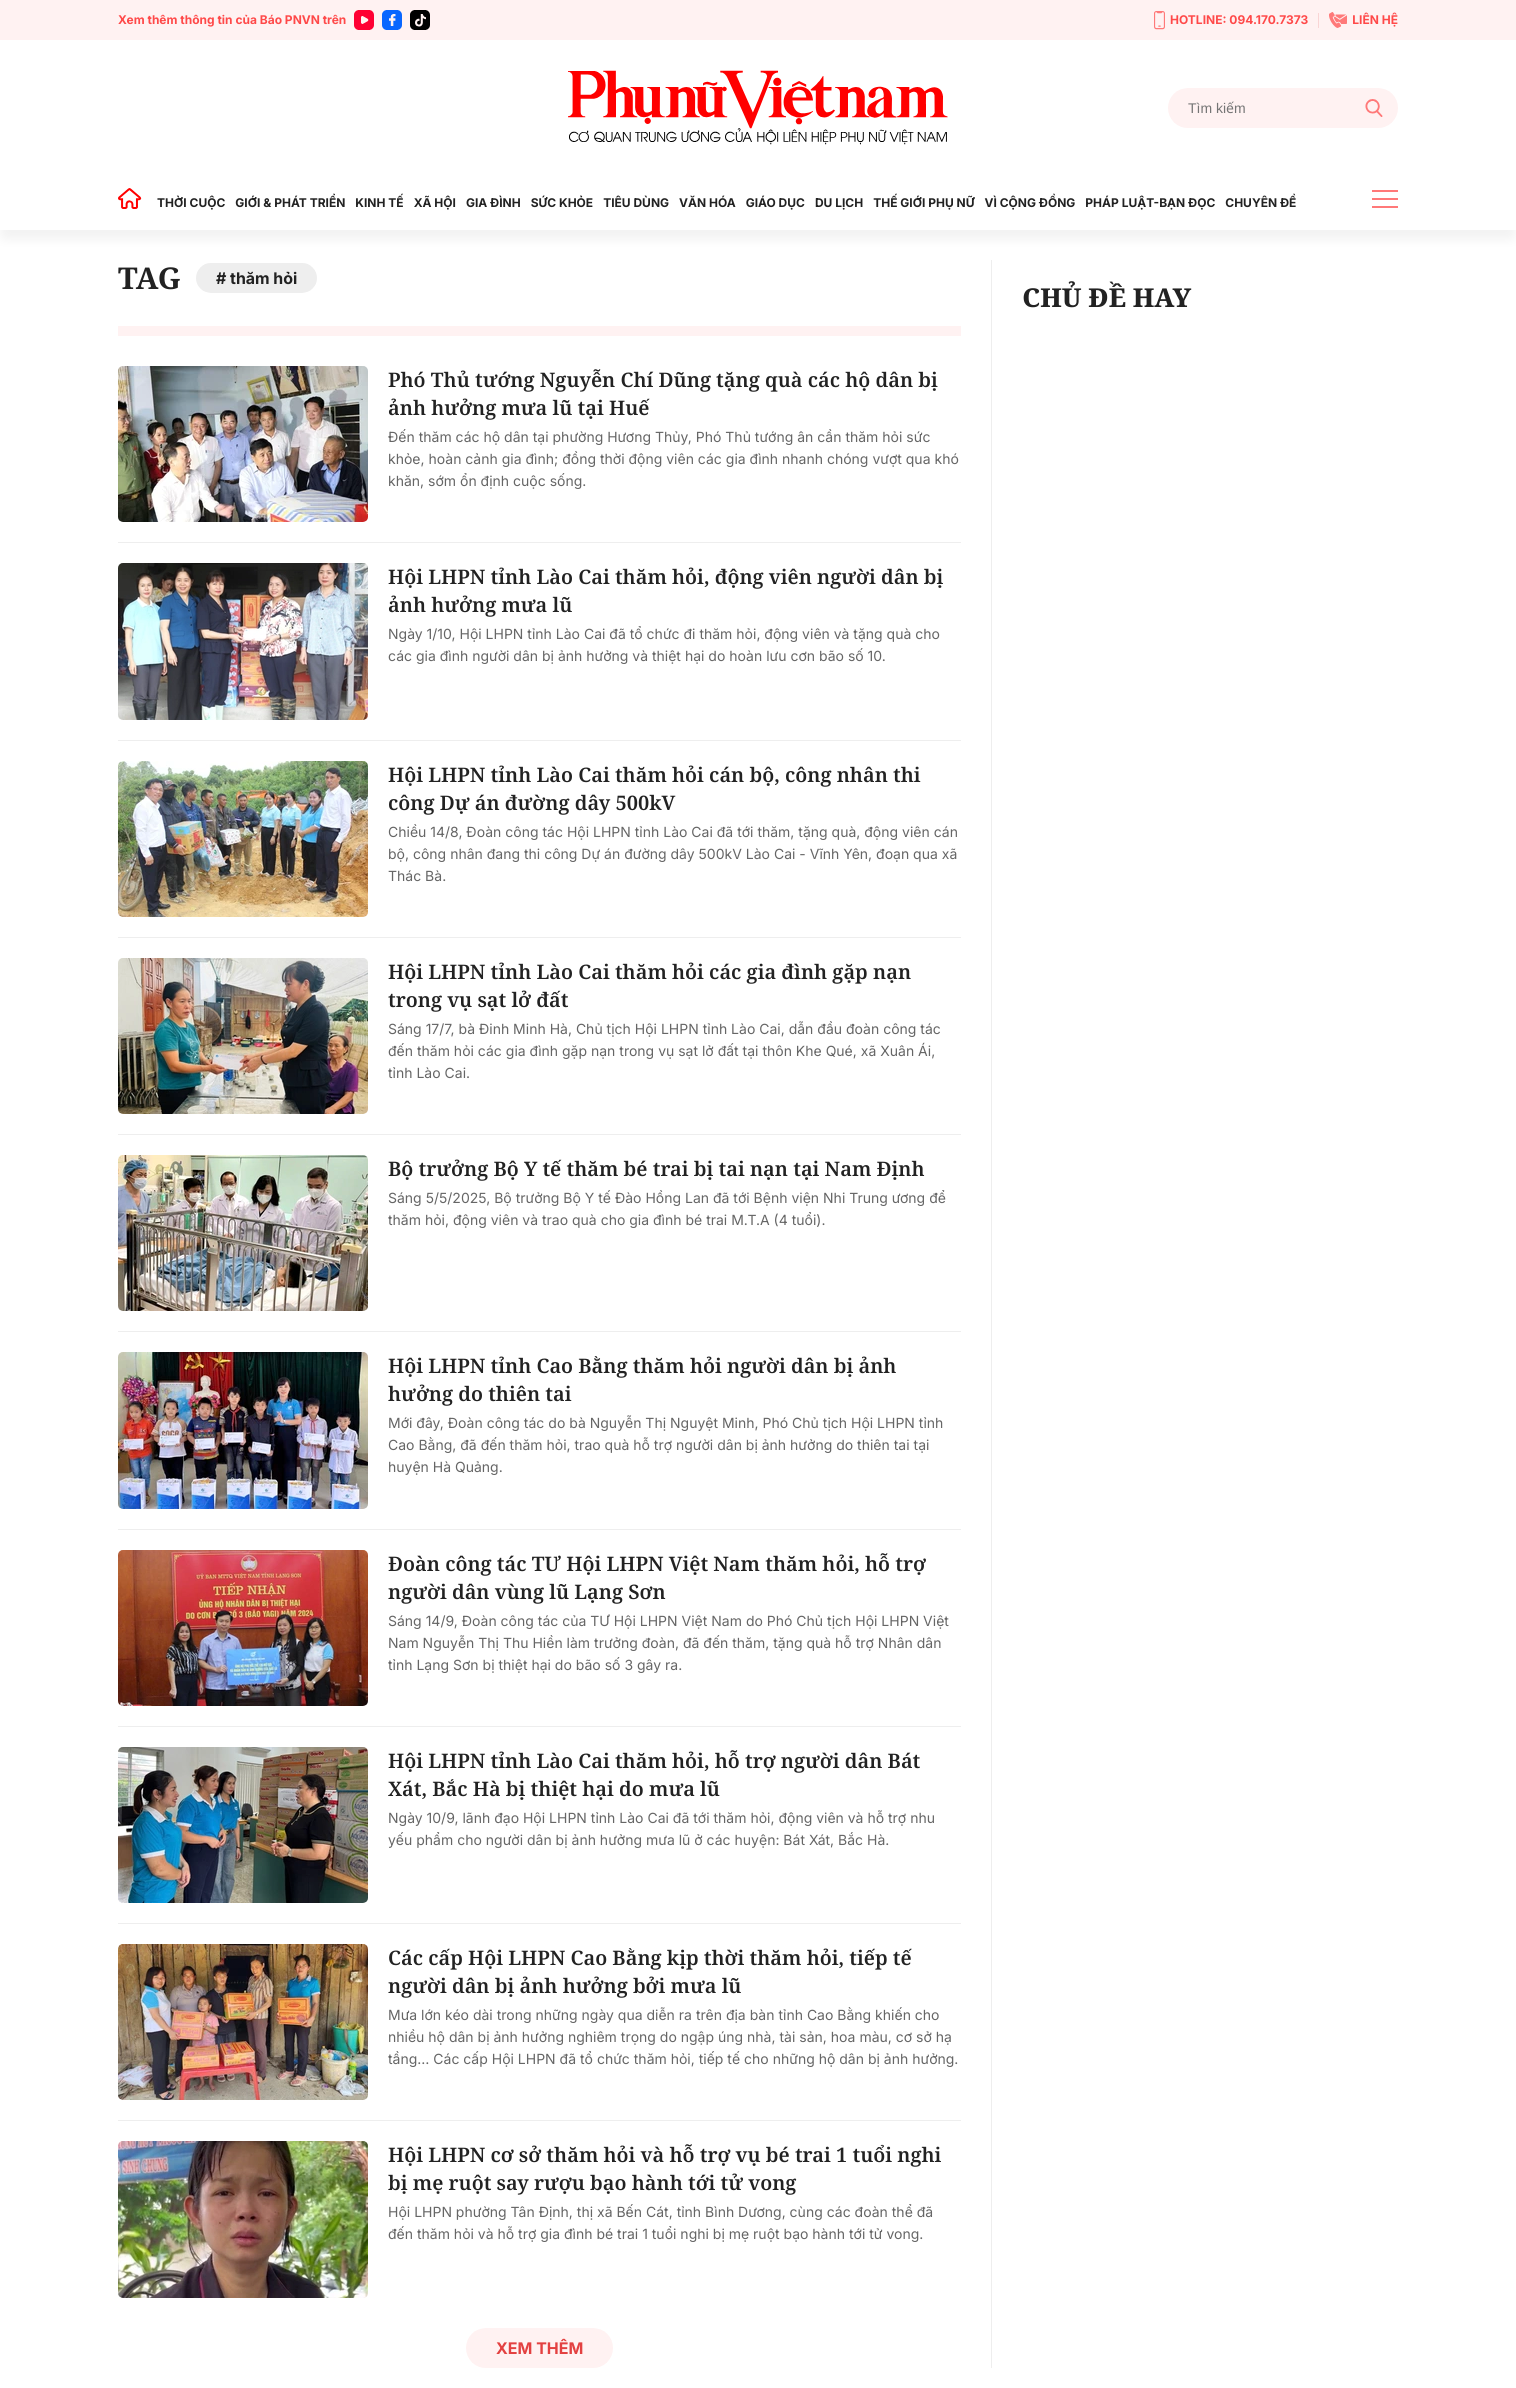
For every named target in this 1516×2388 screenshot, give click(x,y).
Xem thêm (539, 2348)
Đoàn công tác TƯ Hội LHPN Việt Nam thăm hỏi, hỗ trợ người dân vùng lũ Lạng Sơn (657, 1577)
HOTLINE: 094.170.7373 (1231, 20)
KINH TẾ (379, 202)
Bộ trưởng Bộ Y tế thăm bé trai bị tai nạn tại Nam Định (656, 1168)
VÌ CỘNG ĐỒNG (1030, 202)
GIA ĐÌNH (493, 202)
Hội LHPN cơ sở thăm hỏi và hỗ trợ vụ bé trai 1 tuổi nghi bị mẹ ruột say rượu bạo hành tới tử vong (664, 2168)
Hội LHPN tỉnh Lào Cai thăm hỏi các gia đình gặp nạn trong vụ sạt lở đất (649, 985)
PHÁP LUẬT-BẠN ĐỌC (1150, 202)
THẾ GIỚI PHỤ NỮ (923, 202)
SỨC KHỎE (562, 202)
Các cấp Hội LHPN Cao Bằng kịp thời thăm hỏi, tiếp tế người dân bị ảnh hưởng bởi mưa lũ (650, 1971)
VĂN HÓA (707, 202)
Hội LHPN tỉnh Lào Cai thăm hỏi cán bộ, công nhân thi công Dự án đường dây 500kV (654, 788)
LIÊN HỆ (1363, 20)
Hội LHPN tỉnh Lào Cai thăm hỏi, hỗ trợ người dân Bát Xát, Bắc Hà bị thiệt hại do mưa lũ (654, 1774)
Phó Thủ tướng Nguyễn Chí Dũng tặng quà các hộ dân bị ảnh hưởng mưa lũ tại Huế (663, 393)
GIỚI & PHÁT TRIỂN (290, 202)
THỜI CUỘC (191, 202)
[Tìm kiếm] (1283, 108)
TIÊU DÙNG (636, 202)
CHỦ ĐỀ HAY (1106, 297)
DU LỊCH (839, 202)
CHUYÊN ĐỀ (1260, 202)
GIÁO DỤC (775, 202)
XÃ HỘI (435, 202)
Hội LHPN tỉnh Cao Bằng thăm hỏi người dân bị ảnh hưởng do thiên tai (642, 1379)
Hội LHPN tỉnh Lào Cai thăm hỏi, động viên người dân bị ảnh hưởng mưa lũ (665, 590)
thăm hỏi (263, 278)
